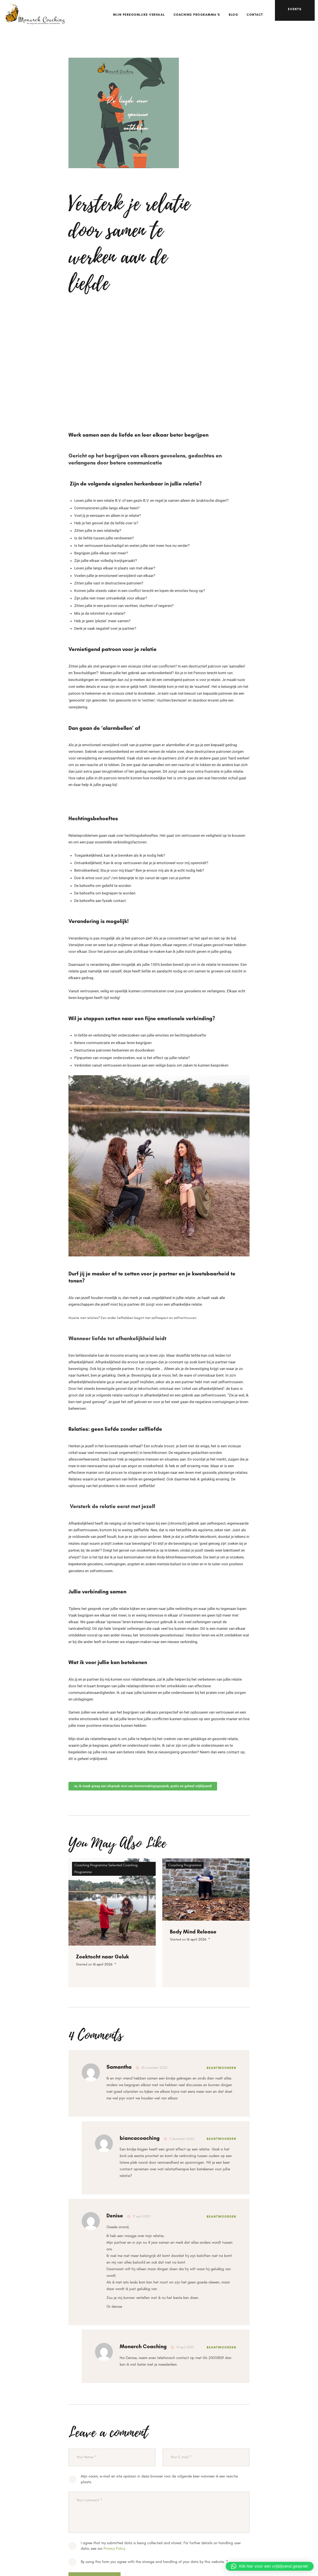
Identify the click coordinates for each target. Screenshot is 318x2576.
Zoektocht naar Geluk (102, 1956)
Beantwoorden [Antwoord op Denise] (221, 2216)
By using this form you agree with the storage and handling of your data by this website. (154, 2562)
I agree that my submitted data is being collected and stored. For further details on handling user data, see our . (161, 2546)
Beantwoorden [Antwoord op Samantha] (221, 2068)
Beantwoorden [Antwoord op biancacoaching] (221, 2139)
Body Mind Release (193, 1931)
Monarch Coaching (143, 2346)
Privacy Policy (114, 2548)
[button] (270, 2566)
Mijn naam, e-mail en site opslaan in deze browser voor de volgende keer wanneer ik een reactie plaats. (159, 2479)
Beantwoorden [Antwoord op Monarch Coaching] (221, 2347)
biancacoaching (140, 2138)
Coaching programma (91, 1865)
